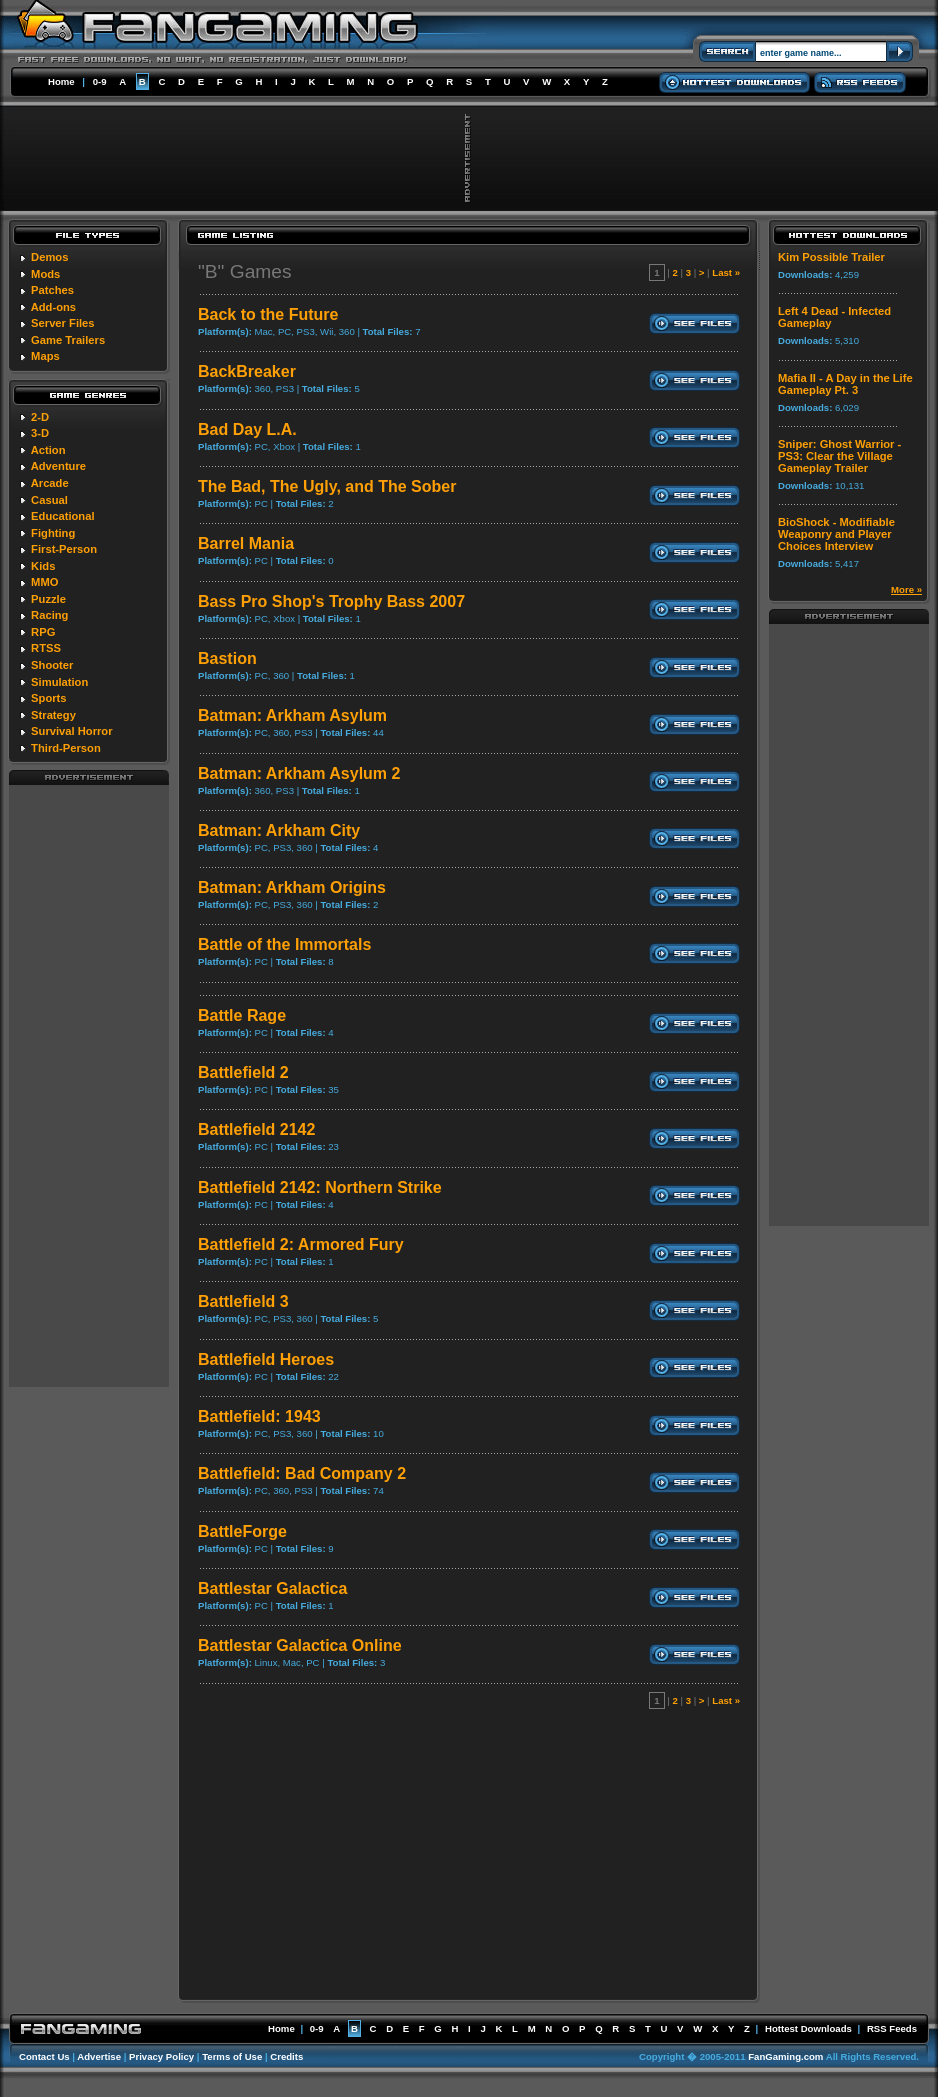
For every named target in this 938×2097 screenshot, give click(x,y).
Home (61, 81)
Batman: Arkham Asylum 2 (299, 773)
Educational (62, 516)
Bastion (227, 658)
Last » (726, 272)
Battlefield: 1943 (259, 1416)
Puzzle (48, 599)
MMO (44, 582)
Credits (286, 2056)
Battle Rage (242, 1015)
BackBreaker (247, 371)
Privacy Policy (161, 2056)
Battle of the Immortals (284, 944)
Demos (49, 257)
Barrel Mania (246, 543)
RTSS (46, 648)
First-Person (64, 549)
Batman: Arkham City (279, 830)
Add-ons (53, 307)
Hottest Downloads (808, 2028)
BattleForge (242, 1531)
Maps (45, 356)
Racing (49, 615)
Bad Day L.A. (247, 429)
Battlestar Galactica (272, 1588)
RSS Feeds (892, 2028)
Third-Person (66, 748)
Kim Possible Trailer (831, 257)
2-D (40, 417)
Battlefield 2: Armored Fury (301, 1244)
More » (906, 589)
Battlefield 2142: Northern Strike (320, 1187)
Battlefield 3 (243, 1301)
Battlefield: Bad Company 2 (302, 1473)
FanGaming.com (785, 2056)
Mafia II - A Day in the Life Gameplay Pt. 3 (845, 384)
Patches (52, 290)
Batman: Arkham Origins (292, 887)
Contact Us (44, 2056)
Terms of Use (232, 2056)
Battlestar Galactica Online (300, 1645)
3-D (40, 433)
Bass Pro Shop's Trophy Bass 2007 (331, 601)
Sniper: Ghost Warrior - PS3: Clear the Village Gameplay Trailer (839, 456)
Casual (49, 500)
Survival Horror (71, 731)
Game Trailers (68, 340)
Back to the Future (268, 314)
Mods (45, 274)
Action (48, 450)
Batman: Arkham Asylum (292, 715)
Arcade (50, 483)
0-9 (100, 81)
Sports (48, 698)
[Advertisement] (89, 1085)
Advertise (99, 2056)
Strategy (53, 715)
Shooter (52, 665)
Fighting (53, 533)
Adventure (58, 466)
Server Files (62, 323)
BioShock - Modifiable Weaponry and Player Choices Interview (836, 534)
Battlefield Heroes (266, 1359)
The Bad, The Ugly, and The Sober (327, 486)
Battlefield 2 (243, 1072)
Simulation (59, 682)
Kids (43, 566)
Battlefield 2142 (256, 1129)
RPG (43, 632)
